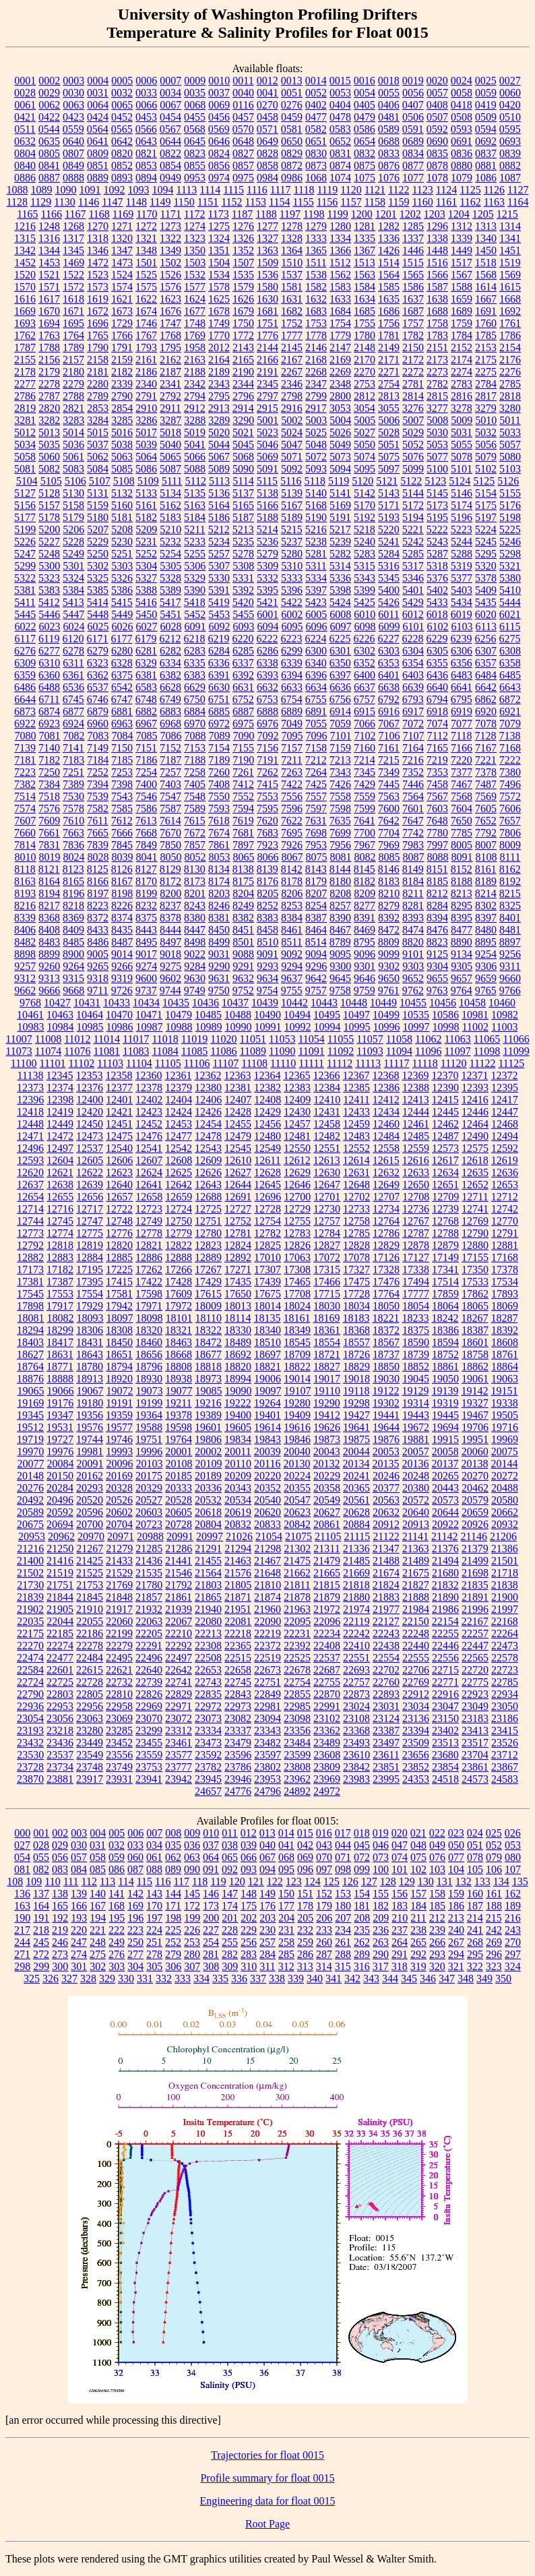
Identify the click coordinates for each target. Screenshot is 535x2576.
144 (173, 1893)
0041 (267, 92)
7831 (49, 845)
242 (494, 1930)
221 (98, 1930)
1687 (413, 311)
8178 (292, 881)
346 (428, 1978)
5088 (195, 468)
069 (305, 1857)
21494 (445, 1560)
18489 (237, 1342)
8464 (316, 930)
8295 (461, 905)
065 (230, 1857)
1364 (292, 250)
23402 (445, 1730)
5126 (508, 481)
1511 (315, 262)
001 (41, 1833)
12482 (326, 1136)
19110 (327, 1391)
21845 (89, 1597)
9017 (146, 954)
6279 (97, 650)
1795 (170, 347)
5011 (509, 420)
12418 (30, 1111)
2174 (461, 359)
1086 (486, 177)
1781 (389, 335)
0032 (122, 92)
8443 (146, 930)
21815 (326, 1585)
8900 (73, 954)
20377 (386, 1488)
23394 (415, 1730)
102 (418, 1869)
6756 (340, 699)
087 (135, 1869)
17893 (504, 1293)
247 (79, 1942)
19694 (445, 1427)
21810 (267, 1585)
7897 (243, 845)
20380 (415, 1488)
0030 (73, 92)
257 (267, 1942)
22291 (148, 1645)
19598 (178, 1427)
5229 (97, 541)
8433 (97, 930)
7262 (267, 772)
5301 (73, 566)
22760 (386, 1682)
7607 (25, 820)
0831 (340, 153)
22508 (208, 1657)
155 (381, 1893)
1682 (292, 311)
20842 (297, 1524)
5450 (146, 614)
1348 (146, 250)
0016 (364, 80)
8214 (486, 893)
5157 (49, 505)
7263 (292, 772)
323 (494, 1966)
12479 (237, 1136)
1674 (146, 311)
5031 (461, 432)
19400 (237, 1415)
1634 (364, 299)
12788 (445, 1233)
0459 (292, 117)
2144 (267, 347)
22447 (475, 1645)
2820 (49, 408)
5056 (486, 444)
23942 (178, 1779)
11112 (339, 1063)
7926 (292, 845)
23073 (208, 1718)
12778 (148, 1233)
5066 (195, 456)
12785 (356, 1233)
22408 (326, 1645)
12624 (148, 1172)
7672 (195, 832)
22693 (356, 1670)
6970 (195, 723)
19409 (297, 1415)
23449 (89, 1742)
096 (305, 1869)
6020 (486, 614)
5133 (146, 493)
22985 (297, 1706)
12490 (475, 1136)
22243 (386, 1633)
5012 (25, 432)
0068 (195, 105)
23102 (326, 1718)
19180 (89, 1403)
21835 (475, 1585)
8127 (146, 869)
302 (98, 1966)
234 (343, 1930)
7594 (243, 808)
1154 (279, 202)
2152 (461, 347)
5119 (338, 481)
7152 (170, 748)
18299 (59, 1330)
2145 (292, 347)
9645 (340, 978)
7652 (486, 820)
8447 (195, 930)
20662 (504, 1512)
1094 (163, 189)
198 (173, 1918)
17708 (297, 1293)
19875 (356, 1439)
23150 (445, 1718)
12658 (148, 1196)
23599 (297, 1754)
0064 (97, 105)
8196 (73, 893)
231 (286, 1930)
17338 (415, 1269)
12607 (148, 1160)
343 (371, 1978)
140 (98, 1893)
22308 (208, 1645)
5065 (170, 456)
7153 (195, 748)
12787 (415, 1233)
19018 (356, 1378)
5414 (97, 602)
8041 (147, 857)
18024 (297, 1306)
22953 (59, 1706)
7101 (341, 735)
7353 (437, 772)
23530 (30, 1754)
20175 (148, 1475)
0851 (97, 165)
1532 (195, 274)
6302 (364, 650)
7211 (291, 760)
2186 (146, 371)
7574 (25, 808)
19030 (386, 1378)
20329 (148, 1488)
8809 (389, 942)
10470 (119, 1014)
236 (381, 1930)
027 (22, 1845)
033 (135, 1845)
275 (98, 1954)
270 (513, 1942)
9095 (340, 954)
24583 (504, 1779)
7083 (98, 735)
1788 (49, 347)
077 (456, 1857)
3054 (364, 408)
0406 (389, 105)
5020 (219, 432)
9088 (243, 954)
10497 (356, 1014)
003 (79, 1833)
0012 (267, 80)
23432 (30, 1742)
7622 (292, 820)
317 (381, 1966)
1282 (389, 226)
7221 (486, 760)
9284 (195, 966)
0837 (486, 153)
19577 (119, 1427)
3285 (122, 420)
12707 (386, 1196)
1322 (170, 238)
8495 (146, 942)
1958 (195, 347)
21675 (415, 1572)
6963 (122, 723)
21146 (474, 1536)
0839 (510, 153)
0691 (461, 141)
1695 (73, 323)
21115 (357, 1536)
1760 (486, 323)
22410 (356, 1645)
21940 (208, 1609)
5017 (146, 432)
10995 (357, 1027)
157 (418, 1893)
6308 (510, 650)
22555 (415, 1657)
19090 (238, 1391)
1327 (267, 238)
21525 (89, 1572)
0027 (510, 80)
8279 (389, 905)
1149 (160, 202)
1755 (364, 323)
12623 (119, 1172)
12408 (267, 1099)
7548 (195, 796)
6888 (267, 711)
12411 (356, 1099)
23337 (237, 1730)
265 (418, 1942)
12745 (59, 1221)
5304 (146, 566)
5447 (73, 614)
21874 (267, 1597)
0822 (170, 153)
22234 (326, 1633)
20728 (178, 1524)
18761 (504, 1354)
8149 (413, 869)
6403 (413, 675)
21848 (119, 1597)
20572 (415, 1500)
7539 (97, 796)
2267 (292, 371)
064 (211, 1857)
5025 (316, 432)
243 (513, 1930)
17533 (475, 1281)
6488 (49, 687)
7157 (292, 748)
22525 (297, 1657)
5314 (340, 566)
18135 (266, 1318)
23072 (178, 1718)
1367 (364, 250)
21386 (504, 1548)
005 (116, 1833)
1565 (413, 274)
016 (324, 1833)
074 (399, 1857)
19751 (148, 1439)
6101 (413, 626)
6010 (364, 614)
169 (135, 1905)
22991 (326, 1706)
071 (343, 1857)
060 (135, 1857)
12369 (415, 1075)
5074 (364, 456)
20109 (208, 1463)
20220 (267, 1475)
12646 (297, 1184)
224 (154, 1930)
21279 (119, 1548)
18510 (267, 1342)
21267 (89, 1548)
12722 (119, 1209)
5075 (389, 456)
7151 (146, 748)
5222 (437, 529)
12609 (208, 1160)
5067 (219, 456)
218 (41, 1930)
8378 (170, 917)
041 (286, 1845)
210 (399, 1918)
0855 (195, 165)
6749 (170, 699)
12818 (59, 1245)
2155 (25, 359)
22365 (237, 1645)
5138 (267, 493)
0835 (437, 153)
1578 (219, 287)
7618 (219, 820)
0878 (437, 165)
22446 (445, 1645)
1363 (267, 250)
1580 (267, 287)
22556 (445, 1657)
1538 (316, 274)
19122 (385, 1391)
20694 (59, 1524)
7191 (267, 760)
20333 (178, 1488)
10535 (415, 1014)
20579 (475, 1500)
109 (34, 1881)
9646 (364, 978)
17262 (148, 1269)
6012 (413, 614)
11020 (223, 1039)
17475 (356, 1281)
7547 (170, 796)
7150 (122, 748)
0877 (413, 165)
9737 (146, 990)
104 (456, 1869)
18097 (119, 1318)
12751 (208, 1221)
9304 (437, 966)
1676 (170, 311)
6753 (267, 699)
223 (135, 1930)
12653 (504, 1184)
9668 (73, 990)
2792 (170, 396)
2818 (510, 396)
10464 (89, 1014)
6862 (486, 699)
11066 (516, 1039)
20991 (179, 1536)
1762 (25, 335)
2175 (486, 359)
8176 (267, 881)
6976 (267, 723)
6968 (170, 723)
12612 (297, 1160)
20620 (267, 1512)
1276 (243, 226)
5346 (413, 578)
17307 (267, 1269)
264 (399, 1942)
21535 (148, 1572)
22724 (30, 1682)
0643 (146, 141)
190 (22, 1918)
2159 (122, 359)
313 (305, 1966)
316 (362, 1966)
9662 (25, 990)
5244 (461, 541)
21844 (59, 1597)
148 (249, 1893)
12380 (208, 1087)
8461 (292, 930)
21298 (267, 1548)
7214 (364, 760)
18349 (297, 1330)
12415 (445, 1099)
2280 (97, 384)
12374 (59, 1087)
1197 (290, 214)
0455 (195, 117)
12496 (30, 1148)
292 (418, 1954)
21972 (326, 1609)
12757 (326, 1221)
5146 (461, 493)
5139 (292, 493)
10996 (386, 1027)
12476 (148, 1136)
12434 (386, 1111)
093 (249, 1869)
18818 (208, 1366)
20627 (326, 1512)
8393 (413, 917)
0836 (461, 153)
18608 (504, 1342)
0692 (486, 141)
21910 (89, 1609)
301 (79, 1966)
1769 (195, 335)
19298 (356, 1403)
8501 (243, 942)
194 (98, 1918)
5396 (292, 590)
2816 (461, 396)
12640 (119, 1184)
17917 (59, 1306)
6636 (340, 687)
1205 (483, 214)
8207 (316, 893)
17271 (237, 1269)
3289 (219, 420)
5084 (97, 468)
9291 (243, 966)
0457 (243, 117)
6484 (486, 675)
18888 (59, 1378)
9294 (292, 966)
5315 (364, 566)
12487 (445, 1136)
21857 (148, 1597)
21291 (208, 1548)
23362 (326, 1730)
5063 (122, 456)
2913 (219, 408)
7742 (413, 832)
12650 (415, 1184)
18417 (59, 1342)
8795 (364, 942)
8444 (170, 930)
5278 (243, 553)
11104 (139, 1063)
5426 (389, 602)
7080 (25, 735)
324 (513, 1966)
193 (79, 1918)
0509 (486, 117)
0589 (389, 129)
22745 (237, 1682)
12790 (475, 1233)
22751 (267, 1682)
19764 (178, 1439)
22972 (208, 1706)
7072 (413, 723)
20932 (504, 1524)
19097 (268, 1391)
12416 (475, 1099)
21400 (30, 1560)
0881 (486, 165)
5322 (25, 578)
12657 (119, 1196)
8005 (461, 845)
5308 (243, 566)
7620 (267, 820)
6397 (340, 675)
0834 (413, 153)
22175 (30, 1633)
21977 (386, 1609)
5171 (389, 505)
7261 (243, 772)
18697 (267, 1354)
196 (135, 1918)
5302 (97, 566)
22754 (297, 1682)
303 (116, 1966)
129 (407, 1881)
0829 (292, 153)
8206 (292, 893)
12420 (89, 1111)
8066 (268, 857)
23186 (504, 1718)
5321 (510, 566)
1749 (219, 323)
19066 (60, 1391)
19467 (475, 1415)
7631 (316, 820)
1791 (122, 347)
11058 (399, 1039)
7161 (389, 748)
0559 (73, 129)
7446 (413, 784)
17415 (119, 1281)
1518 (486, 262)
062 (173, 1857)
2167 (292, 359)
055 (41, 1857)
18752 (445, 1354)
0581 (292, 129)
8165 (73, 881)
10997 (416, 1027)
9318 (97, 978)
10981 (475, 1014)
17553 (59, 1293)
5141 (340, 493)
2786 (25, 396)
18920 (119, 1378)
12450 (89, 1124)
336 (239, 1978)
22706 (415, 1670)
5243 (437, 541)
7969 (389, 845)
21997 (504, 1609)
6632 (267, 687)
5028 (389, 432)
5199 (25, 529)
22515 (237, 1657)
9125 (437, 954)
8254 (316, 905)
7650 (461, 820)
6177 (121, 638)
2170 (364, 359)
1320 (122, 238)
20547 (297, 1500)
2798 (292, 396)
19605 (237, 1427)
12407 (237, 1099)
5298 (510, 553)
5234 (219, 541)
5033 (510, 432)
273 (60, 1954)
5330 (219, 578)
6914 (340, 711)
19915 (445, 1439)
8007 (486, 845)
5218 (364, 529)
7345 (364, 772)
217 (22, 1930)
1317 (73, 238)
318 (399, 1966)
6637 (364, 687)
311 (267, 1966)
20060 (475, 1451)
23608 (326, 1754)
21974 (356, 1609)
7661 (49, 832)
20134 (355, 1463)
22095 (297, 1621)
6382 (170, 675)
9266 (122, 966)
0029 (49, 92)
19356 (89, 1415)
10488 (237, 1014)
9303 (413, 966)
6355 (437, 663)
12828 (356, 1245)
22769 (415, 1682)
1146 (88, 202)
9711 (97, 990)
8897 (510, 942)
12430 (297, 1111)
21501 (504, 1560)
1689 (461, 311)
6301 (340, 650)
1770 (219, 335)
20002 (208, 1451)
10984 (60, 1027)
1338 (437, 238)
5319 (461, 566)
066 (249, 1857)
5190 (316, 517)
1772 (243, 335)
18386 (445, 1330)
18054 (415, 1306)
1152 (231, 202)
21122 (386, 1536)
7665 (97, 832)
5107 (100, 481)
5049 (340, 444)
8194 (49, 893)
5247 (25, 553)
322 (475, 1966)
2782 (437, 384)
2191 (267, 371)
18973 (208, 1378)
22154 (445, 1621)
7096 (316, 735)
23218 (59, 1730)
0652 (340, 141)
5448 (97, 614)
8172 (170, 881)
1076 (389, 177)
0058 (461, 92)
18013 (237, 1306)
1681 (267, 311)
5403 (461, 590)
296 (494, 1954)
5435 (486, 602)
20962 (61, 1536)
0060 (510, 92)
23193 (30, 1730)
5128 (49, 493)
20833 (267, 1524)
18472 (208, 1342)
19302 (386, 1403)
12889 (208, 1257)
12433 (356, 1111)
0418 (461, 105)
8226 (122, 905)
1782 (413, 335)
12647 (326, 1184)
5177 (25, 517)
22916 (445, 1694)
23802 (267, 1767)
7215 (389, 760)
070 (324, 1857)
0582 (316, 129)
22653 (208, 1670)
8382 (243, 917)
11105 (168, 1063)
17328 (386, 1269)
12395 (504, 1087)
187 (475, 1905)
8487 (122, 942)
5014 (73, 432)
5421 (267, 602)
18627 (30, 1354)
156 (399, 1893)
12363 (237, 1075)
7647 (413, 820)
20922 (445, 1524)
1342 (25, 250)
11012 (77, 1039)
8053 (219, 857)
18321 (178, 1330)
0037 (219, 92)
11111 (311, 1063)
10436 (205, 1002)
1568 (486, 274)
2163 (195, 359)
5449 (122, 614)
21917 (119, 1609)
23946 (237, 1779)
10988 (179, 1027)
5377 (461, 578)
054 (22, 1857)
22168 (504, 1621)
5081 (25, 468)
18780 (89, 1366)
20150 (59, 1475)
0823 (195, 153)
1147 (112, 202)
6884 (195, 711)
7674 (219, 832)
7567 (437, 796)
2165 (243, 359)
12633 (415, 1172)
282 (230, 1954)
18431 (89, 1342)
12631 (356, 1172)
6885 (219, 711)
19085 (208, 1391)
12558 (386, 1148)
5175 (486, 505)
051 (475, 1845)
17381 (30, 1281)
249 (116, 1942)
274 (79, 1954)
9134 (461, 954)
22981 (267, 1706)
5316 (389, 566)
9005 (97, 954)
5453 (219, 614)
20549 (326, 1500)
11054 (311, 1039)
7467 (461, 784)
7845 (122, 845)
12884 (89, 1257)
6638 (389, 687)
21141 (415, 1536)
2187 (170, 371)
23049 (475, 1706)
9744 (170, 990)
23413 (475, 1730)
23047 (445, 1706)
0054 (364, 92)
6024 (74, 626)
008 (173, 1833)
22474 (30, 1657)
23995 (386, 1779)
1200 (362, 214)
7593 (219, 808)
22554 (386, 1657)
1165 (27, 214)
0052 (316, 92)
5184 (195, 517)
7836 (73, 845)
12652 (475, 1184)
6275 (509, 638)
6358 (510, 663)
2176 (510, 359)
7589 (195, 808)
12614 (356, 1160)
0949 (170, 177)
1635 (389, 299)
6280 (122, 650)
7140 (49, 748)
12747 (89, 1221)
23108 (356, 1718)
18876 (30, 1378)
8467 (340, 930)
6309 (25, 663)
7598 (340, 808)
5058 (25, 456)
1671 (73, 311)
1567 (461, 274)
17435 (237, 1281)
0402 (316, 105)
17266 (178, 1269)
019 (381, 1833)
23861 (475, 1767)
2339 (122, 384)
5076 (413, 456)
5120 (362, 481)
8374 (122, 917)
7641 (364, 820)
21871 (237, 1597)
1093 (139, 189)
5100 (437, 468)
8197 (97, 893)
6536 (73, 687)
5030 (437, 432)
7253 (122, 772)
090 (192, 1869)
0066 (146, 105)
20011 (237, 1451)
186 (456, 1905)
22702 (386, 1670)
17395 (89, 1281)
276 (116, 1954)
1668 (510, 299)
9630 (195, 978)
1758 (437, 323)
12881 (504, 1245)
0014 (316, 80)
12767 (415, 1221)
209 (381, 1918)
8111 (510, 857)
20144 (504, 1463)
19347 (59, 1415)
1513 (364, 262)
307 (192, 1966)
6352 (364, 663)
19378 (178, 1415)
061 (154, 1857)
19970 (30, 1451)
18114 (237, 1318)
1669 (25, 311)
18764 (30, 1366)
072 (362, 1857)
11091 (311, 1051)
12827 (326, 1245)
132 (463, 1881)
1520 (25, 274)
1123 (422, 189)
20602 (119, 1512)
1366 (340, 250)
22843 (237, 1694)
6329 (146, 663)
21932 (148, 1609)
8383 (267, 917)
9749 (195, 990)
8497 (170, 942)
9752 (243, 990)
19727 (59, 1439)
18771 (59, 1366)
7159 (340, 748)
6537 (97, 687)
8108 (486, 857)
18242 (444, 1318)
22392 (297, 1645)
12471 (30, 1136)
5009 (461, 420)
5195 (437, 517)
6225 (339, 638)
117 (181, 1881)
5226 (25, 541)
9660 (510, 978)
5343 (364, 578)
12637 (30, 1184)
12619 (504, 1160)
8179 (316, 881)
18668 (178, 1354)
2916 (292, 408)
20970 (90, 1536)
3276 (413, 408)
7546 (146, 796)
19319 (445, 1403)
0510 (510, 117)
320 (437, 1966)
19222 (237, 1403)
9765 (486, 990)
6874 (49, 711)
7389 (73, 784)
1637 (413, 299)
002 (60, 1833)
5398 (340, 590)
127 (369, 1881)
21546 (178, 1572)
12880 (475, 1245)
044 (343, 1845)
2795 (219, 396)
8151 (437, 869)
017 (343, 1833)
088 (154, 1869)
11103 (110, 1063)
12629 (297, 1172)
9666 (49, 990)
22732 (119, 1682)
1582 (316, 287)
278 (154, 1954)
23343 (267, 1730)
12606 (119, 1160)
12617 (445, 1160)
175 (249, 1905)
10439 (264, 1002)
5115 (267, 481)
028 (41, 1845)
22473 (504, 1645)
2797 (267, 396)
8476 (437, 930)
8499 (219, 942)
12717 (89, 1209)
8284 (437, 905)
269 (494, 1942)
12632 (386, 1172)
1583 (340, 287)
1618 (73, 299)
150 (286, 1893)
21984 (415, 1609)
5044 (219, 444)
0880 (461, 165)
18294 (30, 1330)
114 (125, 1881)
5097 (389, 468)
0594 (486, 129)
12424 (178, 1111)
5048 (316, 444)
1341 (510, 238)
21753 (89, 1585)
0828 (267, 153)
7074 (437, 723)
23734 (59, 1767)
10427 (57, 1002)
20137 (444, 1463)
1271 (122, 226)
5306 (195, 566)
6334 (170, 663)
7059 (340, 723)
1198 (313, 214)
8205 (267, 893)
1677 (195, 311)
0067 (170, 105)
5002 (292, 420)
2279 (73, 384)
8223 (97, 905)
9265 (97, 966)
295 (475, 1954)
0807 (73, 153)
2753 (364, 384)
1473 (122, 262)
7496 (510, 784)
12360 (148, 1075)
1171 (170, 214)
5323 (49, 578)
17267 (208, 1269)
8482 (25, 942)
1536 (267, 274)
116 (162, 1881)
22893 (386, 1694)
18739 (415, 1354)
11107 (225, 1063)
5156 (25, 505)
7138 (509, 735)
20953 (31, 1536)
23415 (504, 1730)
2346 (292, 384)
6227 (388, 638)
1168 (98, 214)
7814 (25, 845)
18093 (90, 1318)
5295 (486, 553)
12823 (208, 1245)
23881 (59, 1779)
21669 (356, 1572)
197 (154, 1918)
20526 (119, 1500)
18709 (297, 1354)
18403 (30, 1342)
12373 (30, 1087)
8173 (195, 881)
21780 (148, 1585)
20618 (208, 1512)
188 (494, 1905)
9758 (340, 990)
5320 (486, 566)
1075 (364, 177)
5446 (49, 614)
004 (98, 1833)
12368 (385, 1075)
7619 (243, 820)
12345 (59, 1075)
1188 (265, 214)
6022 (25, 626)
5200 (49, 529)
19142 (474, 1391)
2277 (25, 384)
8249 (243, 905)
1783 (437, 335)
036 (192, 1845)
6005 (316, 614)
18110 (208, 1318)
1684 (340, 311)
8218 (73, 905)
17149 (445, 1257)
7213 (340, 760)
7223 (25, 772)
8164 (49, 881)
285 (286, 1954)
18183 (355, 1318)
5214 (267, 529)
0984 (267, 177)
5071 (292, 456)
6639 (413, 687)
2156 (49, 359)
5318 (437, 566)
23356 (297, 1730)
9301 (364, 966)
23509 (415, 1742)
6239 (461, 638)
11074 (48, 1051)
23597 (267, 1754)
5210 (170, 529)
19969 (504, 1439)
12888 (178, 1257)
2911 (170, 408)
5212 (219, 529)
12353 (88, 1075)
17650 (237, 1293)
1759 (461, 323)
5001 (267, 420)
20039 (267, 1451)
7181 (25, 760)
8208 (340, 893)
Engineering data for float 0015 (268, 2501)
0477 (316, 117)
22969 (148, 1706)
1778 (316, 335)
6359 (25, 675)
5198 (510, 517)
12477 (178, 1136)
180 (343, 1905)
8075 (316, 857)
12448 (30, 1124)
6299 (292, 650)
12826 (297, 1245)
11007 (18, 1039)
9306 (486, 966)
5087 (170, 468)
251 (154, 1942)
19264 (267, 1403)
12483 (356, 1136)
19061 (475, 1378)
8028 (98, 857)
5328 (170, 578)
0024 (461, 80)
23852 (415, 1767)
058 (98, 1857)
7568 (461, 796)
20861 (326, 1524)
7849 (146, 845)
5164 (219, 505)
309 (230, 1966)
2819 (25, 408)
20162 (89, 1475)
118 (200, 1881)
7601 (413, 808)
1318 (97, 238)
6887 (243, 711)
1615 (510, 287)
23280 (89, 1730)
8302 (486, 905)
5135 (195, 493)
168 (116, 1905)
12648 (356, 1184)
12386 (386, 1087)
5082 (49, 468)
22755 (326, 1682)
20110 (238, 1463)
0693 (510, 141)
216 (513, 1918)
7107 (413, 735)
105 (475, 1869)
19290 (326, 1403)
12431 (326, 1111)
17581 (119, 1293)
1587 (437, 287)
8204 (243, 893)
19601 (208, 1427)
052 (494, 1845)
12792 (30, 1245)
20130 (296, 1463)
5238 (316, 541)
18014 (267, 1306)
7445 (389, 784)
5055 (461, 444)
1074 (340, 177)
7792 (486, 832)
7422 (292, 784)
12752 (237, 1221)
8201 (195, 893)
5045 (243, 444)
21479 (326, 1560)
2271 (389, 371)
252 (173, 1942)
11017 (136, 1039)
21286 (178, 1548)
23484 (297, 1742)
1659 (461, 299)
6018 (437, 614)
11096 (428, 1051)
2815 (437, 396)
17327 (356, 1269)
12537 (89, 1148)
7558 (340, 796)
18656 (148, 1354)
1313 (486, 226)
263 (381, 1942)
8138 (243, 869)
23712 (504, 1754)
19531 (59, 1427)
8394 (437, 917)
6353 (389, 663)
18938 (178, 1378)
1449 (461, 250)
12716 (59, 1209)
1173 (218, 214)
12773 (30, 1233)
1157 (350, 202)
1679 (243, 311)
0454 (170, 117)
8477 (461, 930)
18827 (326, 1366)
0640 (73, 141)
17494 (415, 1281)
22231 (297, 1633)
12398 (59, 1099)
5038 (122, 444)
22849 (267, 1694)
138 (60, 1893)
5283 (364, 553)
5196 (461, 517)
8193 (25, 893)
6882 (146, 711)
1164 (517, 202)
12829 (386, 1245)
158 (437, 1893)
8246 (219, 905)
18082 (60, 1318)
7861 (219, 845)
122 (275, 1881)
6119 (48, 638)
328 (88, 1978)
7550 (219, 796)
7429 (364, 784)
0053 (340, 92)
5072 (316, 456)
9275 (170, 966)
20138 (474, 1463)
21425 (89, 1560)
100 (381, 1869)
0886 (25, 177)
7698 (316, 832)
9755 (292, 990)
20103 (149, 1463)
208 (362, 1918)
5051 (389, 444)
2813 (389, 396)
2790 (122, 396)
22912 (415, 1694)
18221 (385, 1318)
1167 (75, 214)
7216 (413, 760)
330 (126, 1978)
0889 (97, 177)
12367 (355, 1075)
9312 (25, 978)
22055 (89, 1621)
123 (294, 1881)
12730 (326, 1209)
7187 (170, 760)
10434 (146, 1002)
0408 (437, 105)
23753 (148, 1767)
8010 (25, 857)
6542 (122, 687)
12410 (326, 1099)
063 (192, 1857)
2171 (389, 359)
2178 (25, 371)
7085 (147, 735)
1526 (170, 274)
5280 (292, 553)
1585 (389, 287)
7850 (170, 845)
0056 (413, 92)
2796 (243, 396)
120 (237, 1881)
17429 (208, 1281)
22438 (386, 1645)
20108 (179, 1463)
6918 (437, 711)
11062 (428, 1039)
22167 (475, 1621)
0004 (97, 80)
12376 (89, 1087)
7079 (510, 723)
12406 (208, 1099)
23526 (504, 1742)
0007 (170, 80)
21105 (328, 1536)
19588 (148, 1427)
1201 (386, 214)
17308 (297, 1269)
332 (164, 1978)
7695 (292, 832)
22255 (445, 1633)
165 (60, 1905)
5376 (437, 578)
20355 (297, 1488)
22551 (356, 1657)
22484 (89, 1657)
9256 (510, 954)
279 (173, 1954)
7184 (97, 760)
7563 (389, 796)
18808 (178, 1366)
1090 (66, 189)
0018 (389, 80)
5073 (340, 456)
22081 (237, 1621)
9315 (73, 978)
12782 (267, 1233)
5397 (316, 590)
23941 (148, 1779)
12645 (267, 1184)
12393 (475, 1087)
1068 (316, 177)
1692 (510, 311)
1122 (398, 189)
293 (437, 1954)
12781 (237, 1233)
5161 (146, 505)
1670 (49, 311)
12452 (148, 1124)
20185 (178, 1475)
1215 (507, 214)
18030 (326, 1306)
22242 (356, 1633)
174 (230, 1905)
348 (466, 1978)
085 (98, 1869)
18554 (326, 1342)
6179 (145, 638)
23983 (356, 1779)
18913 (89, 1378)
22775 (475, 1682)
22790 (30, 1694)
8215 (510, 893)
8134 (219, 869)
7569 (486, 796)
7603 (437, 808)
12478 (208, 1136)
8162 (510, 869)
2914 (243, 408)
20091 (90, 1463)
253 (192, 1942)
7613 (146, 820)
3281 (25, 420)
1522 (73, 274)
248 (98, 1942)
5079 (486, 456)
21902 (30, 1609)
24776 (237, 1791)
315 (343, 1966)
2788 (73, 396)
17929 (89, 1306)
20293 (89, 1488)
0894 (146, 177)
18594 (445, 1342)
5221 (413, 529)
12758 (356, 1221)
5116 (290, 481)
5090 (243, 468)
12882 (30, 1257)
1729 (122, 323)
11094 (399, 1051)
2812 (364, 396)
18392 (504, 1330)
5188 (267, 517)
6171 (97, 638)
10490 (267, 1014)
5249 (73, 553)
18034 (356, 1306)
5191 (340, 517)
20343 (237, 1488)
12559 (415, 1148)
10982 (504, 1014)
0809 (97, 153)
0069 (219, 105)
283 (249, 1954)
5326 (122, 578)
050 (456, 1845)
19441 (386, 1415)
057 (79, 1857)
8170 (146, 881)
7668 (146, 832)
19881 (415, 1439)
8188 (461, 881)
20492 (30, 1500)
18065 (475, 1306)
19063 (504, 1378)
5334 (316, 578)
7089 (219, 735)
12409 (297, 1099)
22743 (208, 1682)
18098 (149, 1318)
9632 (243, 978)
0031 (97, 92)
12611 (267, 1160)
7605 (486, 808)
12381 (237, 1087)
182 (381, 1905)
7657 (510, 820)
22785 (504, 1682)
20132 (326, 1463)
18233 (415, 1318)
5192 (364, 517)
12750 (178, 1221)
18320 (148, 1330)
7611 (97, 820)
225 (173, 1930)
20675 (30, 1524)
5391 (219, 590)
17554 (89, 1293)
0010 (219, 80)
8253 (292, 905)
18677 (208, 1354)
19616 (297, 1427)
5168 (316, 505)
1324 (219, 238)
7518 (49, 796)
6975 (243, 723)
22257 (475, 1633)
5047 (292, 444)
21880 (356, 1597)
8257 (340, 905)
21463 (237, 1560)
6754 (292, 699)
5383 (49, 590)
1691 (486, 311)
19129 (415, 1391)
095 (286, 1869)
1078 (437, 177)
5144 (413, 493)
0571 (267, 129)
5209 (146, 529)
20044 (356, 1451)
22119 (356, 1621)
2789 (97, 396)
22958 (119, 1706)
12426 (208, 1111)
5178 (49, 517)
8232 (146, 905)
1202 (410, 214)
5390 (195, 590)
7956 (340, 845)
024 (475, 1833)
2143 (243, 347)
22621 (119, 1670)
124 (313, 1881)
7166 (461, 748)
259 (305, 1942)
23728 (30, 1767)
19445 (445, 1415)
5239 (340, 541)
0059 (486, 92)
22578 (504, 1657)
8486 (97, 942)
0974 (219, 177)
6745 (73, 699)
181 (362, 1905)
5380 (510, 578)
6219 (218, 638)
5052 (413, 444)
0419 (486, 105)
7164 (413, 748)
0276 (292, 105)
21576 (237, 1572)
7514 (25, 796)
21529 (119, 1572)
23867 (504, 1767)
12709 (445, 1196)
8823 (437, 942)
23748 (89, 1767)
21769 (119, 1585)
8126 (122, 869)
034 (154, 1845)
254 (211, 1942)
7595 (267, 808)
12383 (297, 1087)
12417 (504, 1099)
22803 (59, 1694)
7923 (267, 845)
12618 (475, 1160)
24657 (208, 1791)
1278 (292, 226)
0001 (25, 80)
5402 (437, 590)
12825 (267, 1245)
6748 (146, 699)
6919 (461, 711)
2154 (510, 347)
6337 (243, 663)
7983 (413, 845)
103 (437, 1869)
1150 (183, 202)
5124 (459, 481)
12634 (445, 1172)
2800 (340, 396)
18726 (356, 1354)
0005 (122, 80)
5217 (340, 529)
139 (79, 1893)
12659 (178, 1196)
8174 (219, 881)
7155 (243, 748)
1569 (510, 274)
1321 (146, 238)
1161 (446, 202)
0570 (243, 129)
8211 (412, 893)
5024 (292, 432)
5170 (364, 505)
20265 (445, 1475)
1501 (146, 262)
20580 (504, 1500)
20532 (208, 1500)
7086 (171, 735)
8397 (486, 917)
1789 (73, 347)
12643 (208, 1184)
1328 (292, 238)
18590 (415, 1342)
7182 (49, 760)
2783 (461, 384)
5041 (195, 444)
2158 (97, 359)
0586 (364, 129)
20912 (386, 1524)
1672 (97, 311)
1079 (461, 177)
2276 (510, 371)
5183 (170, 517)
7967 (364, 845)
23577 (178, 1754)
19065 (31, 1391)
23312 (178, 1730)
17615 (208, 1293)
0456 (219, 117)
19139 (444, 1391)
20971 (120, 1536)
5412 (49, 602)
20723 (148, 1524)
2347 (316, 384)
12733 (356, 1209)
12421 (119, 1111)
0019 (413, 80)
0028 (25, 92)
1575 (146, 287)
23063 (89, 1718)
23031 (386, 1706)
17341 (445, 1269)
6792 (389, 699)
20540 (267, 1500)
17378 (504, 1269)
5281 (316, 553)
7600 (389, 808)
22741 (178, 1682)
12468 (504, 1124)
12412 (386, 1099)
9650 (389, 978)
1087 (510, 177)
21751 (59, 1585)
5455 (243, 614)
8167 (122, 881)
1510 (292, 262)
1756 (389, 323)
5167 (292, 505)
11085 (194, 1051)
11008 (48, 1039)
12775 (89, 1233)
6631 (243, 687)
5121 (387, 481)
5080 (510, 456)
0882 (510, 165)
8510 (267, 942)
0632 (25, 141)
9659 (486, 978)
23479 (237, 1742)
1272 (146, 226)
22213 (208, 1633)
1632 (316, 299)
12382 (267, 1087)
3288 (195, 420)
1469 (73, 262)
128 (388, 1881)
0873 (316, 165)
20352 (267, 1488)
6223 (291, 638)
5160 (122, 505)
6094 (268, 626)
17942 (119, 1306)
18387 (475, 1330)
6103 (462, 626)
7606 (510, 808)
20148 (30, 1475)
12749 (148, 1221)
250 (135, 1942)
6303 (389, 650)
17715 (326, 1293)
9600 (146, 978)
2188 (195, 371)
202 (249, 1918)
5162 (170, 505)
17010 (267, 1257)
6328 (122, 663)
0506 (413, 117)
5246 (510, 541)
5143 (389, 493)
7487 (486, 784)
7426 (340, 784)
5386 (122, 590)
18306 (89, 1330)
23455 (148, 1742)
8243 (195, 905)
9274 (146, 966)
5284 (389, 553)
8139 (267, 869)
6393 (267, 675)
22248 (415, 1633)
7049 (292, 723)
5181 (122, 517)
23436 (59, 1742)
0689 (413, 141)
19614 (267, 1427)
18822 (297, 1366)
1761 (510, 323)
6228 (412, 638)
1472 (97, 262)
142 (135, 1893)
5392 (243, 590)
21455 (208, 1560)
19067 (90, 1391)
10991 (268, 1027)
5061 (73, 456)
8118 (24, 869)
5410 (510, 590)
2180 (73, 371)
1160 (422, 202)
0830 (316, 153)
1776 (267, 335)
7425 (316, 784)
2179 (49, 371)
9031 (219, 954)
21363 (415, 1548)
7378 (486, 772)
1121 (375, 189)
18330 (237, 1330)
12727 (237, 1209)
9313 (49, 978)
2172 (413, 359)
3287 (170, 420)
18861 (445, 1366)
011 (229, 1833)
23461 (178, 1742)
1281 (364, 226)
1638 (437, 299)
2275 (486, 371)
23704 (475, 1754)
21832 (445, 1585)
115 (144, 1881)
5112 (195, 481)
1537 (292, 274)
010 (211, 1833)
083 (60, 1869)
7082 (74, 735)
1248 (49, 226)
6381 (146, 675)
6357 (486, 663)
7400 (146, 784)
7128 (485, 735)
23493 (356, 1742)
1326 (243, 238)
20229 (326, 1475)
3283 (73, 420)
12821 (148, 1245)
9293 (267, 966)
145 (192, 1893)
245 (41, 1942)
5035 (49, 444)
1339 (461, 238)
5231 (146, 541)
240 (456, 1930)
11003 (504, 1027)
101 (399, 1869)
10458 (472, 1002)
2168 (316, 359)
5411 (24, 602)
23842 (356, 1767)
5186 (219, 517)
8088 (438, 857)
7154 (219, 748)
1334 (340, 238)
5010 (486, 420)
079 (494, 1857)
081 (22, 1869)
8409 (73, 930)
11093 (369, 1051)
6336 (219, 663)
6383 (195, 675)
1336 (389, 238)
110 (52, 1881)
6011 (388, 614)
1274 (195, 226)
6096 (316, 626)
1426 (389, 250)
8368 (49, 917)
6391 (219, 675)
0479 (364, 117)
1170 (146, 214)
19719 (30, 1439)
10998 (446, 1027)
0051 (292, 92)
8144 (340, 869)
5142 (364, 493)
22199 (119, 1633)
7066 (364, 723)
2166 (267, 359)
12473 (89, 1136)
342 (352, 1978)
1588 (461, 287)
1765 (97, 335)
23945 (208, 1779)
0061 (25, 105)
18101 (179, 1318)
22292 (178, 1645)
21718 (504, 1572)
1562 (340, 274)
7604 (461, 808)
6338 (267, 663)
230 (267, 1930)
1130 (64, 202)
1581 (292, 287)
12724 (178, 1209)
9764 (461, 990)
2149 (389, 347)
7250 (49, 772)
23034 (415, 1706)
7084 (122, 735)
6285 (243, 650)
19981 (89, 1451)
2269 (340, 371)
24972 (326, 1791)
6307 (486, 650)
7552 (243, 796)
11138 (31, 1075)
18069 (504, 1306)
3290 (243, 420)
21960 (267, 1609)
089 (173, 1869)
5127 (25, 493)
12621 (59, 1172)
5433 (437, 602)
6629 (195, 687)
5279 (267, 553)
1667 (486, 299)
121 (256, 1881)
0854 (170, 165)
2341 (170, 384)
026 (513, 1833)
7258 (195, 772)
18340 (267, 1330)
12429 (267, 1111)
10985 (90, 1027)
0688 (389, 141)
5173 (437, 505)
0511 (24, 129)
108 (15, 1881)
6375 (122, 675)
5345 (389, 578)
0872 (292, 165)
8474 (413, 930)
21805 (237, 1585)
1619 (97, 299)
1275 (219, 226)
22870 (326, 1694)
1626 (243, 299)
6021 (510, 614)
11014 (107, 1039)
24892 (297, 1791)
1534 (219, 274)
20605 (178, 1512)
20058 (445, 1451)
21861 (178, 1597)
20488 (504, 1488)
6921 (510, 711)
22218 (237, 1633)
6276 (25, 650)
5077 (437, 456)
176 (267, 1905)
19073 (149, 1391)
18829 (356, 1366)
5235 (243, 541)
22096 (326, 1621)
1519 (510, 262)
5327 (146, 578)
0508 (461, 117)
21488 (386, 1560)
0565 (122, 129)
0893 (122, 177)
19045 (415, 1378)
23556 (119, 1754)
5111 (172, 481)
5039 (146, 444)
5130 (73, 493)
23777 (178, 1767)
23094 (267, 1718)
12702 (356, 1196)
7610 (73, 820)
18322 (208, 1330)
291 (399, 1954)
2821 (73, 408)
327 (69, 1978)
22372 (267, 1645)
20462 (475, 1488)
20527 (148, 1500)
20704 (119, 1524)
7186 (146, 760)
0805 (49, 153)
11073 (18, 1051)
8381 (219, 917)
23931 (119, 1779)
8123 (73, 869)
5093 (316, 468)
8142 (292, 869)
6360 (49, 675)
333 (183, 1978)
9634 (267, 978)
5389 (170, 590)
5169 (340, 505)
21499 (475, 1560)
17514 (445, 1281)
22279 (119, 1645)
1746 (146, 323)
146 (211, 1893)
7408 (219, 784)
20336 (208, 1488)
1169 (123, 214)
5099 (413, 468)
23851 (386, 1767)
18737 (386, 1354)
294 (456, 1954)
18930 (148, 1378)
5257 (219, 553)
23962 (297, 1779)
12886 (148, 1257)
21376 (445, 1548)
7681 (243, 832)
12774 (59, 1233)
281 (211, 1954)
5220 (389, 529)
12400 (89, 1099)
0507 (437, 117)
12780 (208, 1233)
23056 (59, 1718)
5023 (267, 432)
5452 (195, 614)
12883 (59, 1257)
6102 (438, 626)
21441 (178, 1560)
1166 (51, 214)
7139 (25, 748)
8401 (510, 917)
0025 (486, 80)
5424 (340, 602)
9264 (73, 966)
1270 (97, 226)
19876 (386, 1439)
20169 (119, 1475)
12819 (89, 1245)
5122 (411, 481)
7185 (122, 760)
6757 (364, 699)
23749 (119, 1767)
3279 (486, 408)
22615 (89, 1670)
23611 (386, 1754)
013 (267, 1833)
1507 (243, 262)
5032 (486, 432)
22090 (267, 1621)
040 (267, 1845)
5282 (340, 553)
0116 (242, 105)
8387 (316, 917)
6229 (436, 638)
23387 (386, 1730)
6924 (73, 723)
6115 (509, 626)
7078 (486, 723)
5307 (219, 566)
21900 (504, 1597)
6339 (292, 663)
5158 (73, 505)
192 (60, 1918)
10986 (119, 1027)
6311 (73, 663)
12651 (445, 1184)
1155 (302, 202)
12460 (386, 1124)
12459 (356, 1124)
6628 (170, 687)
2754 (389, 384)
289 (362, 1954)
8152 (461, 869)
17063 (297, 1257)
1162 (470, 202)
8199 (146, 893)
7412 (243, 784)
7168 (510, 748)
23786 (237, 1767)
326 (50, 1978)
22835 (208, 1694)
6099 (389, 626)
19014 (297, 1378)
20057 (415, 1451)
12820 (119, 1245)
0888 (73, 177)
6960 (97, 723)
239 (437, 1930)
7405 (195, 784)
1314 (510, 226)
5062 (97, 456)
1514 (389, 262)
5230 (122, 541)
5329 (195, 578)
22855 (297, 1694)
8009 (510, 845)
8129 (170, 869)
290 (381, 1954)
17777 (415, 1293)
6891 (316, 711)
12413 (415, 1099)
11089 (253, 1051)
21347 (386, 1548)
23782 (208, 1767)
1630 (267, 299)
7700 (364, 832)
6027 (147, 626)
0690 (437, 141)
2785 (510, 384)
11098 (487, 1051)
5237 (292, 541)
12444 (415, 1111)
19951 (475, 1439)
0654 (364, 141)
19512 (30, 1427)
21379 (475, 1548)
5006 (389, 420)
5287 (437, 553)
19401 (267, 1415)
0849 (73, 165)
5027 (364, 432)
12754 (267, 1221)
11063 (457, 1039)
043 (324, 1845)
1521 (49, 274)
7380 (510, 772)
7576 (49, 808)
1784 (461, 335)
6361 (73, 675)
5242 (413, 541)
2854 (122, 408)
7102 (365, 735)
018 (362, 1833)
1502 (170, 262)
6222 (267, 638)
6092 (219, 626)
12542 (178, 1148)
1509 (267, 262)
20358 (326, 1488)
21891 (475, 1597)
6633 (292, 687)
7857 (195, 845)
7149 (97, 748)
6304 (413, 650)
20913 (415, 1524)
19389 (208, 1415)
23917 (89, 1779)
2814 (413, 396)
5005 (364, 420)
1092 (114, 189)
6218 (194, 638)
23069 (119, 1718)
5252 (146, 553)
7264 (316, 772)
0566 (146, 129)
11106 (197, 1063)
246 (60, 1942)
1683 (316, 311)
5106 (75, 481)
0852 (122, 165)
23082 (237, 1718)
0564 (97, 129)
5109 (148, 481)
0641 (97, 141)
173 (211, 1905)
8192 (510, 881)
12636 (504, 1172)
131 (445, 1881)
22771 (445, 1682)
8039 (122, 857)
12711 (475, 1196)
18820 (237, 1366)
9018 (170, 954)
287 (324, 1954)
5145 (437, 493)
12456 (267, 1124)
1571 (49, 287)
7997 (437, 845)
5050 (364, 444)
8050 (171, 857)
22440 (415, 1645)
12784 (326, 1233)
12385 (356, 1087)
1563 (364, 274)
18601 (475, 1342)
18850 (386, 1366)
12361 (177, 1075)
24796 (267, 1791)
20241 (356, 1475)
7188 (195, 760)
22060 (119, 1621)
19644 (386, 1427)
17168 (504, 1257)
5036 (73, 444)
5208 (122, 529)
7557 (316, 796)
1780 (364, 335)
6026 (122, 626)
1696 (97, 323)
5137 (243, 493)
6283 (195, 650)
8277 (364, 905)
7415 (267, 784)
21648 (267, 1572)
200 (211, 1918)
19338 (504, 1403)
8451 (243, 930)
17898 (30, 1306)
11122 (483, 1063)
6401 (389, 675)
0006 (146, 80)
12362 (207, 1075)
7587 (170, 808)
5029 (413, 432)
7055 (316, 723)
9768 (30, 1002)
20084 (60, 1463)
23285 (119, 1730)
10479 (178, 1014)
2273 (437, 371)
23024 (356, 1706)
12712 (504, 1196)
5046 (267, 444)
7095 (292, 735)
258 (286, 1942)
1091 (90, 189)
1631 (292, 299)
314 (324, 1966)
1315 (25, 238)
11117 (396, 1063)
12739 (445, 1209)
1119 (327, 189)
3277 (437, 408)
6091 (195, 626)
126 (350, 1881)
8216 (25, 905)
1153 (255, 202)
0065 (122, 105)
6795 (461, 699)
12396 (30, 1099)
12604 (59, 1160)
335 (220, 1978)
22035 (30, 1621)
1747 (170, 323)
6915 (364, 711)
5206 (73, 529)
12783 (297, 1233)
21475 (297, 1560)
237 (399, 1930)
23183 (475, 1718)
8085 (389, 857)
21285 (148, 1548)
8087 (413, 857)
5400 (389, 590)
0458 (267, 117)
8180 (340, 881)
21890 (445, 1597)
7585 (122, 808)
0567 (170, 129)
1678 (219, 311)
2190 (243, 371)
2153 (486, 347)
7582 (97, 808)
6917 (413, 711)
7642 (389, 820)
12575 (475, 1148)
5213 (243, 529)
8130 (195, 869)
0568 (195, 129)
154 (362, 1893)
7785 (461, 832)
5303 (122, 566)
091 (211, 1869)
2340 (146, 384)
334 (201, 1978)
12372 (504, 1075)
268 (475, 1942)
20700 (89, 1524)
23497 (386, 1742)
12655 (59, 1196)
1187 (242, 214)
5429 (413, 602)
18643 (89, 1354)
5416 (146, 602)
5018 (170, 432)
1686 (389, 311)
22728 (89, 1682)
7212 (316, 760)
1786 (510, 335)
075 (418, 1857)
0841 (49, 165)
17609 (178, 1293)
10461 (30, 1014)
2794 (195, 396)
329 (107, 1978)
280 (192, 1954)
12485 (415, 1136)
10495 (326, 1014)
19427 (356, 1415)
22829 (178, 1694)
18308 (119, 1330)
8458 (267, 930)
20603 (148, 1512)
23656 (415, 1754)
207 (343, 1918)
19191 (119, 1403)
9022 (195, 954)
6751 (219, 699)
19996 (148, 1451)
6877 (73, 711)
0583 (340, 129)
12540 (119, 1148)
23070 (148, 1718)
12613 (326, 1160)
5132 (122, 493)
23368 (356, 1730)
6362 (97, 675)
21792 (178, 1585)
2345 (267, 384)
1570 (25, 287)
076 (437, 1857)
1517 (461, 262)
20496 (59, 1500)
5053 (437, 444)
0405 (364, 105)
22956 (89, 1706)
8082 (365, 857)
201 (230, 1918)
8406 (25, 930)
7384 (49, 784)
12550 (297, 1148)
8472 (389, 930)
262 (362, 1942)
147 (230, 1893)
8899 (49, 954)
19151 (504, 1391)
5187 (243, 517)
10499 (386, 1014)
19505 (504, 1415)
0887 (49, 177)
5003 (316, 420)
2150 (413, 347)
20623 (297, 1512)
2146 (316, 347)
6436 (437, 675)
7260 (219, 772)
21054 (268, 1536)
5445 (25, 614)
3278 (461, 408)
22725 (59, 1682)
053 (513, 1845)
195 (116, 1918)
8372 (97, 917)
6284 (219, 650)
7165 (437, 748)
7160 (364, 748)
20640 (415, 1512)
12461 (415, 1124)
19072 (119, 1391)
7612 (122, 820)
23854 (445, 1767)
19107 (297, 1391)
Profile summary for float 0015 (267, 2478)
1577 (195, 287)
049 (437, 1845)
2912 (195, 408)
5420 (243, 602)
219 (60, 1930)
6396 (316, 675)
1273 (170, 226)
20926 (475, 1524)
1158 (375, 202)
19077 (179, 1391)
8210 (389, 893)
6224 (315, 638)
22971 (178, 1706)
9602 (170, 978)
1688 (437, 311)
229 (249, 1930)
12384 (326, 1087)
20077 (31, 1463)
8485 (73, 942)
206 (324, 1918)
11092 (340, 1051)
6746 (97, 699)
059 (116, 1857)
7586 (146, 808)
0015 (340, 80)
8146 (389, 869)
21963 (297, 1609)
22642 (178, 1670)
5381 (25, 590)
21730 (30, 1585)
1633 (340, 299)
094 (267, 1869)
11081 (107, 1051)
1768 (170, 335)
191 (41, 1918)
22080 (208, 1621)
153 (343, 1893)
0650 (292, 141)
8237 (170, 905)
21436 (148, 1560)
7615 (195, 820)
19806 (208, 1439)
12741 (475, 1209)
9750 (219, 990)
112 (88, 1881)
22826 (148, 1694)
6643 (510, 687)
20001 (178, 1451)
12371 (474, 1075)
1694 (49, 323)
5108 (124, 481)
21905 (59, 1609)
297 (513, 1954)
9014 (122, 954)
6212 (170, 638)
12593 (30, 1160)
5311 (315, 566)
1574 (122, 287)
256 (249, 1942)
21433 (119, 1560)
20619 (237, 1512)
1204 (459, 214)
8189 (486, 881)
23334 (208, 1730)
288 (343, 1954)
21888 (415, 1597)
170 (154, 1905)
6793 (413, 699)
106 (494, 1869)
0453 (146, 117)
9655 (437, 978)
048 (418, 1845)
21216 (30, 1548)
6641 (461, 687)
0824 (219, 153)
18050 (386, 1306)
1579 (243, 287)
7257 (170, 772)
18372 (386, 1330)
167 (98, 1905)
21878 (297, 1597)
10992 (297, 1027)
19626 (326, 1427)
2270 (364, 371)
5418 (195, 602)
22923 (475, 1694)
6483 (461, 675)
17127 (415, 1257)
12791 (504, 1233)
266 (437, 1942)
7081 (50, 735)
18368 (356, 1330)
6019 (461, 614)
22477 (59, 1657)
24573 (475, 1779)
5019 (195, 432)
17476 (386, 1281)
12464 (475, 1124)
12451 (119, 1124)
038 (230, 1845)
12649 (386, 1184)
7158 (316, 748)
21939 (178, 1609)
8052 (195, 857)
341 (333, 1978)
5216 (316, 529)
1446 (413, 250)
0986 (292, 177)
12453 (178, 1124)
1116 (257, 189)
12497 (59, 1148)
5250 (97, 553)
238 (418, 1930)
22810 (119, 1694)
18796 (148, 1366)
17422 (148, 1281)
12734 (386, 1209)
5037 (97, 444)
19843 (267, 1439)
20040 (297, 1451)
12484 (386, 1136)
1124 (446, 189)
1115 (233, 189)
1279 (316, 226)
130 (426, 1881)
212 (437, 1918)
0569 (219, 129)
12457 (297, 1124)
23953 (267, 1779)
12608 (178, 1160)
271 (22, 1954)
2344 (243, 384)
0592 (437, 129)
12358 (118, 1075)
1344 (49, 250)
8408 (49, 930)
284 (267, 1954)
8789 (340, 942)
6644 (25, 699)
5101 (461, 468)
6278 (73, 650)
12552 (356, 1148)
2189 (219, 371)
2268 (316, 371)
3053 (340, 408)
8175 (243, 881)
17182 (59, 1269)
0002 (49, 80)
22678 (297, 1670)
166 (79, 1905)
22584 (30, 1670)
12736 (415, 1209)
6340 (316, 663)
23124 (386, 1718)
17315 (326, 1269)
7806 (510, 832)
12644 (237, 1184)
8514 (316, 942)
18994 (237, 1378)
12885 (119, 1257)
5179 (73, 517)
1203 (434, 214)
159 (456, 1893)
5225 (510, 529)
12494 (504, 1136)
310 (249, 1966)
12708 (415, 1196)
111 (71, 1881)
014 (286, 1833)
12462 (445, 1124)
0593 (461, 129)
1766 (122, 335)
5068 (243, 456)
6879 (97, 711)
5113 (219, 481)
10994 (327, 1027)
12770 (504, 1221)
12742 (504, 1209)
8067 (292, 857)
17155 (475, 1257)
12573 (445, 1148)
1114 (209, 189)
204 (286, 1918)
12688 (208, 1196)
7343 (340, 772)
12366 (326, 1075)
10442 (294, 1002)
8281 (413, 905)
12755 (297, 1221)
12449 (59, 1124)
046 (381, 1845)
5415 (122, 602)
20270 (475, 1475)
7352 (413, 772)
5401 (413, 590)
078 (475, 1857)
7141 (73, 748)
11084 (165, 1051)
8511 (291, 942)
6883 (170, 711)
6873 (25, 711)
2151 (437, 347)
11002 (475, 1027)
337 (258, 1978)
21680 (445, 1572)
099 (362, 1869)
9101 (413, 954)
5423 (316, 602)
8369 (73, 917)
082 (41, 1869)
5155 (510, 493)
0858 (267, 165)
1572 (73, 287)
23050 (504, 1706)
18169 (326, 1318)
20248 (415, 1475)
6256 (485, 638)
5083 (73, 468)
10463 (59, 1014)
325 (32, 1978)
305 (154, 1966)
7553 (267, 796)
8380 (195, 917)
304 (135, 1966)
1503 (195, 262)
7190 (243, 760)
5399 (364, 590)
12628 (267, 1172)
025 (494, 1833)
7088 (195, 735)
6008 (340, 614)
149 (267, 1893)
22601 (59, 1670)
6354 (413, 663)
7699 (340, 832)
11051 (253, 1039)
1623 (170, 299)
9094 (316, 954)
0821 (146, 153)
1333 (316, 238)
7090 (244, 735)
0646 (219, 141)
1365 (316, 250)
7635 (340, 820)
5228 (73, 541)
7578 (73, 808)
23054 (30, 1718)
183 (399, 1905)
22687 (326, 1670)
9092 (292, 954)
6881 (122, 711)
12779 (178, 1233)
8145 (364, 869)
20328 (119, 1488)
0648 (243, 141)
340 (315, 1978)
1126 (494, 189)
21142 (444, 1536)
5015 (97, 432)
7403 (170, 784)
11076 (77, 1051)
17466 (326, 1281)
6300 (316, 650)
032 (116, 1845)
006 (135, 1833)
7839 (97, 845)
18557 (356, 1342)
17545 (30, 1293)
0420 (510, 105)
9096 (364, 954)
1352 (243, 250)
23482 (267, 1742)
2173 (437, 359)
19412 (326, 1415)
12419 (59, 1111)
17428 (178, 1281)
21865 (208, 1597)
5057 (510, 444)
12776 (119, 1233)
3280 (510, 408)
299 (41, 1966)
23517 (475, 1742)
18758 (475, 1354)
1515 (413, 262)
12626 (208, 1172)
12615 (386, 1160)
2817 (486, 396)
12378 (148, 1087)
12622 (89, 1172)
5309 (267, 566)
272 (41, 1954)
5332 (267, 578)
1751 (267, 323)
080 (513, 1857)
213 (456, 1918)
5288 (461, 553)
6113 (486, 626)
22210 (178, 1633)
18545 (297, 1342)
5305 (170, 566)
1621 (122, 299)
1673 (122, 311)
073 (381, 1857)
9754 (267, 990)
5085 (122, 468)
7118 (461, 735)
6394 (292, 675)
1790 (97, 347)
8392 (389, 917)
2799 (316, 396)
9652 (413, 978)
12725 (208, 1209)
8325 (510, 905)
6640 (437, 687)
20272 (504, 1475)
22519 (267, 1657)
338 (277, 1978)
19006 (267, 1378)
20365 (356, 1488)
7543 (122, 796)
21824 (386, 1585)
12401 (119, 1099)
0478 (340, 117)
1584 (364, 287)
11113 (368, 1063)
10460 (502, 1002)
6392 (243, 675)
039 (249, 1845)
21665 (326, 1572)
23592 (208, 1754)
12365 (296, 1075)
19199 (148, 1403)
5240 (364, 541)
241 (475, 1930)
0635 (49, 141)
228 (230, 1930)
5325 (97, 578)
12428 (237, 1111)
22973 (237, 1706)
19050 (445, 1378)
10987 (149, 1027)
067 (267, 1857)
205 (305, 1918)
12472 (59, 1136)
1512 (340, 262)
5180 (97, 517)
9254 (486, 954)
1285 (413, 226)
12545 (237, 1148)
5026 (340, 432)
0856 (219, 165)
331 (145, 1978)
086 (116, 1869)
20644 (445, 1512)
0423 (73, 117)
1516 (437, 262)
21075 (298, 1536)
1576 (170, 287)
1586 (413, 287)
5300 (49, 566)
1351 (219, 250)
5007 (413, 420)
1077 (413, 177)
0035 (195, 92)
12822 (178, 1245)
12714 (30, 1209)
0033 (146, 92)
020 (399, 1833)
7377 (461, 772)
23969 (326, 1779)
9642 (316, 978)
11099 (516, 1051)
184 (418, 1905)
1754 (340, 323)
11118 (425, 1063)
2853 (97, 408)
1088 (17, 189)
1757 (413, 323)
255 (230, 1942)
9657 (461, 978)
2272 (413, 371)
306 (173, 1966)
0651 (316, 141)
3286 (146, 420)
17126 (386, 1257)
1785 (486, 335)
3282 (49, 420)
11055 (340, 1039)
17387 (59, 1281)
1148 (136, 202)
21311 (326, 1548)
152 (324, 1893)
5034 (25, 444)
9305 (461, 966)
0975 (243, 177)
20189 (208, 1475)
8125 (97, 869)
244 (22, 1942)
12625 (178, 1172)
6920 (486, 711)
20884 (356, 1524)
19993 (119, 1451)
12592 (504, 1148)
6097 (341, 626)
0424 (97, 117)
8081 (341, 857)
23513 (445, 1742)
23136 (415, 1718)
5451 (170, 614)
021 (418, 1833)
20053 (386, 1451)
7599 (364, 808)
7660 (25, 832)
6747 (122, 699)
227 (211, 1930)
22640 (148, 1670)
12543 (208, 1148)
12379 (178, 1087)
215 (494, 1918)
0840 (25, 165)
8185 (437, 881)
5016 (122, 432)
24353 (415, 1779)
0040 (243, 92)
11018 (165, 1039)
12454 (208, 1124)
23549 (89, 1754)
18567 (386, 1342)
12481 (297, 1136)
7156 (267, 748)
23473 (208, 1742)
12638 (59, 1184)
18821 (267, 1366)
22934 (504, 1694)
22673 (267, 1670)
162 (513, 1893)
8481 (510, 930)
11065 (487, 1039)
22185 (59, 1633)
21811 (297, 1585)
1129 (40, 202)
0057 (437, 92)
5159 (97, 505)
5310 (292, 566)
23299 (148, 1730)
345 (409, 1978)
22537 (326, 1657)
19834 (237, 1439)
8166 (97, 881)
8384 (292, 917)
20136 (415, 1463)
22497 (178, 1657)
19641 (356, 1427)
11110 (283, 1063)
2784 (486, 384)
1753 (316, 323)
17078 (356, 1257)
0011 (242, 80)
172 (192, 1905)
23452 (119, 1742)
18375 (415, 1330)
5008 (437, 420)
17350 (475, 1269)
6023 (50, 626)
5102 (486, 468)
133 (482, 1881)
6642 (486, 687)
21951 (237, 1609)
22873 (356, 1694)
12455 (237, 1124)
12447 (504, 1111)
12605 (89, 1160)
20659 (475, 1512)
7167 (486, 748)
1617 (49, 299)
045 (362, 1845)
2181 (97, 371)
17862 (475, 1293)
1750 (243, 323)
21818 (356, 1585)
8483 (49, 942)
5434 (461, 602)
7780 (437, 832)
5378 (486, 578)
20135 (385, 1463)
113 (107, 1881)
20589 (30, 1512)
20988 (150, 1536)
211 (418, 1918)
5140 (316, 493)
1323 (195, 238)
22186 (89, 1633)
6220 (242, 638)
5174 (461, 505)
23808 (297, 1767)
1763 (49, 335)
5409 (486, 590)
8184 (413, 881)
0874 (340, 165)
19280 (297, 1403)
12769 (475, 1221)
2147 (340, 347)
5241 (389, 541)
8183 (389, 881)
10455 (413, 1002)
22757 (356, 1682)
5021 (243, 432)
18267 (474, 1318)
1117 (280, 189)
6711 (48, 699)
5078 (461, 456)
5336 (340, 578)
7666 (122, 832)
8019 (50, 857)
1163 (494, 202)
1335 (364, 238)
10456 (442, 1002)
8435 (122, 930)
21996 (475, 1609)
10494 (297, 1014)
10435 (175, 1002)
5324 (73, 578)
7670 (170, 832)
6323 (97, 663)
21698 (475, 1572)
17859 (445, 1293)
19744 (89, 1439)
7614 (170, 820)
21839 (30, 1597)
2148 (364, 347)
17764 (386, 1293)
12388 (415, 1087)
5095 (364, 468)
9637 (292, 978)
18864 (504, 1366)
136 (22, 1893)
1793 (146, 347)
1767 (146, 335)
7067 (389, 723)
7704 (389, 832)
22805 (89, 1694)
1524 (122, 274)
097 (324, 1869)
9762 (413, 990)
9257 (25, 966)
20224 (297, 1475)
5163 (195, 505)
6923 (49, 723)
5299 (25, 566)
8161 (486, 869)
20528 (178, 1500)
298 (22, 1966)
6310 (49, 663)
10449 (383, 1002)
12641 (148, 1184)
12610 (237, 1160)
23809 (326, 1767)
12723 (148, 1209)
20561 (356, 1500)
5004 (340, 420)
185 (437, 1905)
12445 (445, 1111)
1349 (170, 250)
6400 (364, 675)
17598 (148, 1293)
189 (513, 1905)
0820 (122, 153)
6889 (292, 711)
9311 (509, 966)
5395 (267, 590)
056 (60, 1857)
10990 (238, 1027)
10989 (208, 1027)
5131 (97, 493)
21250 (59, 1548)
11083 (136, 1051)
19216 (208, 1403)
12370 (444, 1075)
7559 (364, 796)
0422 (49, 117)
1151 (207, 202)
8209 (364, 893)
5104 (27, 481)
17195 (89, 1269)
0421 (25, 117)
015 (305, 1833)
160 (475, 1893)
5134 (170, 493)
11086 (223, 1051)
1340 (486, 238)
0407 (413, 105)
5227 (49, 541)
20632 (386, 1512)
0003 (73, 80)
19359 (119, 1415)
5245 (486, 541)
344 (390, 1978)
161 (494, 1893)
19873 (326, 1439)
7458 (437, 784)
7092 (268, 735)
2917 (316, 408)
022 (437, 1833)
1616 (25, 299)
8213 (461, 893)
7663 (73, 832)
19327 (475, 1403)
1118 (304, 189)
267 (456, 1942)
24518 (445, 1779)
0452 (122, 117)
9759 (364, 990)
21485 (356, 1560)
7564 (413, 796)
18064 (445, 1306)
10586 (445, 1014)
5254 (170, 553)
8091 (462, 857)
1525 (146, 274)
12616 (415, 1160)
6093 (244, 626)
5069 (267, 456)
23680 (445, 1754)
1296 (437, 226)
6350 (340, 663)
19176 (59, 1403)
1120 (350, 189)
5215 (292, 529)
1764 (73, 335)
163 (22, 1905)
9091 (267, 954)
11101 (53, 1063)
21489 (415, 1560)
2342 (195, 384)
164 (41, 1905)
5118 (315, 481)
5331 (243, 578)
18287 (504, 1318)
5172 (413, 505)
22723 (504, 1670)
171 (173, 1905)
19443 (415, 1415)
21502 (30, 1572)
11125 (511, 1063)
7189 (219, 760)
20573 (445, 1500)
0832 (364, 153)
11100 (24, 1063)
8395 (461, 917)
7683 (267, 832)
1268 (73, 226)
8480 (486, 930)
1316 (49, 238)
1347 (122, 250)
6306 (461, 650)
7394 (97, 784)
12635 (475, 1172)
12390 (445, 1087)
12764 (386, 1221)
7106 (389, 735)
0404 (340, 105)
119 (218, 1881)
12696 (267, 1196)
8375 (146, 917)
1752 (292, 323)
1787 (25, 347)
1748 (195, 323)
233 (324, 1930)
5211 (194, 529)
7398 (122, 784)
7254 (146, 772)
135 (520, 1881)
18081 (31, 1318)
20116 (267, 1463)
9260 (49, 966)
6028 (171, 626)
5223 (461, 529)
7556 (292, 796)
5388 (146, 590)
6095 (292, 626)
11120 (454, 1063)
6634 (316, 687)
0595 (510, 129)
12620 (30, 1172)
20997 (209, 1536)
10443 (324, 1002)
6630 (219, 687)
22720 (475, 1670)
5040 (170, 444)
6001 (267, 614)
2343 (219, 384)
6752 (243, 699)
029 (60, 1845)
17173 (30, 1269)
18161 (296, 1318)
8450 (219, 930)
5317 (413, 566)
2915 (267, 408)
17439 (267, 1281)
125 (331, 1881)
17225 (119, 1269)
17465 (297, 1281)
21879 (326, 1597)
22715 (445, 1670)
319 (418, 1966)
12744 (30, 1221)
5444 (510, 602)
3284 (97, 420)
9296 (316, 966)
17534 (504, 1281)
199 (192, 1918)
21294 (237, 1548)
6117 (25, 638)
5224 (486, 529)
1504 (219, 262)
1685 (364, 311)
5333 (292, 578)
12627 (237, 1172)
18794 (119, 1366)
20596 (89, 1512)
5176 (510, 505)
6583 (146, 687)
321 (456, 1966)
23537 (59, 1754)
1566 (437, 274)
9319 (122, 978)
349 (484, 1978)
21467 (267, 1560)
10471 (148, 1014)
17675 (267, 1293)
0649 (267, 141)
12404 (178, 1099)
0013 (292, 80)
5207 (97, 529)
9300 (340, 966)
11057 (369, 1039)
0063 (73, 105)
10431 (86, 1002)
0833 (389, 153)
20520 (89, 1500)
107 (513, 1869)
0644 (170, 141)
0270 (267, 105)
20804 (208, 1524)
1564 (389, 274)
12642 (178, 1184)
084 (79, 1869)
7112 (437, 735)
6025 (98, 626)
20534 (237, 1500)
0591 (413, 129)
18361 (326, 1330)
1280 (340, 226)
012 (249, 1833)
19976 (59, 1451)
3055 (389, 408)
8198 (122, 893)
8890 (461, 942)
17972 (178, 1306)
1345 (73, 250)
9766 (510, 990)
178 (305, 1905)
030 (79, 1845)
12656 (89, 1196)
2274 (461, 371)
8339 (25, 917)
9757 (316, 990)
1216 (25, 226)
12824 (237, 1245)
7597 (316, 808)
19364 (148, 1415)
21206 (503, 1536)
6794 (437, 699)
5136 (219, 493)
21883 (386, 1597)
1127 (517, 189)
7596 (292, 808)
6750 (195, 699)
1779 (340, 335)
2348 (340, 384)
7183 (73, 760)
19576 (89, 1427)
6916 (389, 711)
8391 (364, 917)
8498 (195, 942)
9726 (122, 990)
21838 (504, 1585)
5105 (51, 481)
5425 (364, 602)
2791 (146, 396)
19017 (326, 1378)
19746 (119, 1439)
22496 (148, 1657)
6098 (365, 626)
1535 (243, 274)
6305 (437, 650)
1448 (437, 250)
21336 (356, 1548)
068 (286, 1857)
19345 (30, 1415)
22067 (178, 1621)
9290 (219, 966)
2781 (413, 384)
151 (305, 1893)
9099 (389, 954)
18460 (148, 1342)
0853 (146, 165)
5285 (413, 553)
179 (324, 1905)
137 (41, 1893)
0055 (389, 92)
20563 (386, 1500)
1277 (267, 226)
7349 (389, 772)
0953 (195, 177)
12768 (445, 1221)
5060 (49, 456)
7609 (49, 820)
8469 (364, 930)
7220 (461, 760)
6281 (146, 650)
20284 (59, 1488)
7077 (461, 723)
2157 (73, 359)
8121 (49, 869)
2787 (49, 396)
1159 (398, 202)
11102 (81, 1063)
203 (267, 1918)
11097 (457, 1051)
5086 (146, 468)
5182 (146, 517)
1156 (327, 202)
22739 (148, 1682)
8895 (486, 942)
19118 (356, 1391)
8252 (267, 905)
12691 (237, 1196)
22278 (89, 1645)
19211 (178, 1403)
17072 (326, 1257)
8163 (25, 881)
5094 (340, 468)
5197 (486, 517)
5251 (122, 553)
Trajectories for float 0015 (267, 2455)
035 (173, 1845)
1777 (292, 335)
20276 (30, 1488)
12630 (326, 1172)
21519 (59, 1572)
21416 (59, 1560)
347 (447, 1978)
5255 (195, 553)
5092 (292, 468)
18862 (475, 1366)
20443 (445, 1488)
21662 (297, 1572)
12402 (148, 1099)
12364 (266, 1075)
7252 (97, 772)
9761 (389, 990)
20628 (356, 1512)
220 (79, 1930)
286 (305, 1954)
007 (154, 1833)
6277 (49, 650)
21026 (239, 1536)
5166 (267, 505)
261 (343, 1942)
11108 (254, 1063)
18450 (119, 1342)
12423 (148, 1111)
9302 (389, 966)
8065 (244, 857)
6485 (510, 675)
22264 (504, 1633)
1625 (219, 299)
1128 (17, 202)
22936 (30, 1706)
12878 (415, 1245)
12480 (267, 1136)
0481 (389, 117)
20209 (237, 1475)
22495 (119, 1657)
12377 (119, 1087)
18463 (178, 1342)
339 (296, 1978)
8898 (25, 954)
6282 (170, 650)
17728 (356, 1293)
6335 (195, 663)
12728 (267, 1209)
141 (116, 1893)
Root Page (267, 2523)
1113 (187, 189)
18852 (415, 1366)
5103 (510, 468)
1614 (486, 287)
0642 (122, 141)
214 (475, 1918)
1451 (510, 250)
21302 (297, 1548)
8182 (364, 881)
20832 (237, 1524)
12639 (89, 1184)
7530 (73, 796)
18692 (237, 1354)
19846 (297, 1439)
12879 (445, 1245)
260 (324, 1942)
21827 (415, 1585)
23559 (148, 1754)
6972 (219, 723)
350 (503, 1978)
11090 (282, 1051)
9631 (219, 978)
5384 (73, 590)
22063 (148, 1621)
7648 (437, 820)
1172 (194, 214)
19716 (504, 1427)
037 (211, 1845)
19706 (475, 1427)
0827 (243, 153)
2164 (219, 359)
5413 (73, 602)
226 (192, 1930)
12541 (148, 1148)
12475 (119, 1136)
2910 (146, 408)
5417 (170, 602)
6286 (267, 650)
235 (362, 1930)
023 (456, 1833)
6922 (25, 723)
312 (286, 1966)
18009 (208, 1306)
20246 (386, 1475)
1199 (337, 214)
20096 (119, 1463)
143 (154, 1893)
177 (286, 1905)
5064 (146, 456)
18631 (59, 1354)
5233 (195, 541)
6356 (461, 663)
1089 (42, 189)
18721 (326, 1354)
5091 (267, 468)
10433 (116, 1002)
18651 (119, 1354)
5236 (267, 541)
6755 (316, 699)
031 (98, 1845)
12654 (30, 1196)
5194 (413, 517)
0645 (195, 141)
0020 (437, 80)
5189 (292, 517)
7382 (25, 784)
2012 (219, 347)
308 (211, 1966)
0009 (195, 80)
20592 (59, 1512)
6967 (146, 723)
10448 (353, 1002)
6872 (510, 699)
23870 (30, 1779)
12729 (297, 1209)
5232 (170, 541)
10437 (235, 1002)
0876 (389, 165)
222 (116, 1930)
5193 (389, 517)
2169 (340, 359)
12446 (475, 1111)
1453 (49, 262)
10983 (31, 1027)
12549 (267, 1148)
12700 (297, 1196)
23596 (237, 1754)
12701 (326, 1196)
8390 (340, 917)
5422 (292, 602)
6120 (73, 638)
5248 (49, 553)
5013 (49, 432)
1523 (97, 274)
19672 (415, 1427)
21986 (445, 1609)
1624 (195, 299)
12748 (119, 1221)
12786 (386, 1233)
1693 (25, 323)
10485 (208, 1014)
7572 (510, 796)
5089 (219, 468)
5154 (486, 493)
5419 (219, 602)
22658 (237, 1670)
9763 (437, 990)
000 (22, 1833)
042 (305, 1845)
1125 (470, 189)
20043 (326, 1451)
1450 (486, 250)
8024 (74, 857)
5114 (242, 481)
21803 (208, 1585)
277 (135, 1954)
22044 (59, 1621)
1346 (97, 250)
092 (230, 1869)
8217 (49, 905)
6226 (364, 638)
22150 (415, 1621)
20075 (504, 1451)
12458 (326, 1124)
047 (399, 1845)
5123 (435, 481)
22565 (475, 1657)
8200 (170, 893)
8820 (413, 942)
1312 (461, 226)
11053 (282, 1039)
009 (192, 1833)
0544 (49, 129)
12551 (326, 1148)
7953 (316, 845)
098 (343, 1869)
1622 (146, 299)
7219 (437, 760)
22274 (59, 1645)
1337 (413, 238)
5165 (243, 505)
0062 (49, 105)
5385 (97, 590)
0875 (364, 165)
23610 (356, 1754)
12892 (237, 1257)
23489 (326, 1742)
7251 (73, 772)
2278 (49, 384)
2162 (170, 359)
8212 (437, 893)
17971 (148, 1306)
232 (305, 1930)
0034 (170, 92)
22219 (267, 1633)
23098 (297, 1718)
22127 (386, 1621)
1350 (195, 250)
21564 (208, 1572)
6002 (292, 614)
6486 (25, 687)
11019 (194, 1039)
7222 (510, 760)
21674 (386, 1572)
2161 (146, 359)
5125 (484, 481)
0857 (243, 165)
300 (60, 1966)
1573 (97, 287)
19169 (30, 1403)
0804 (25, 153)
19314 (415, 1403)
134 (501, 1881)
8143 (316, 869)
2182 (122, 371)
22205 (148, 1633)
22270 (30, 1645)
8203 (219, 893)
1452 (25, 262)
